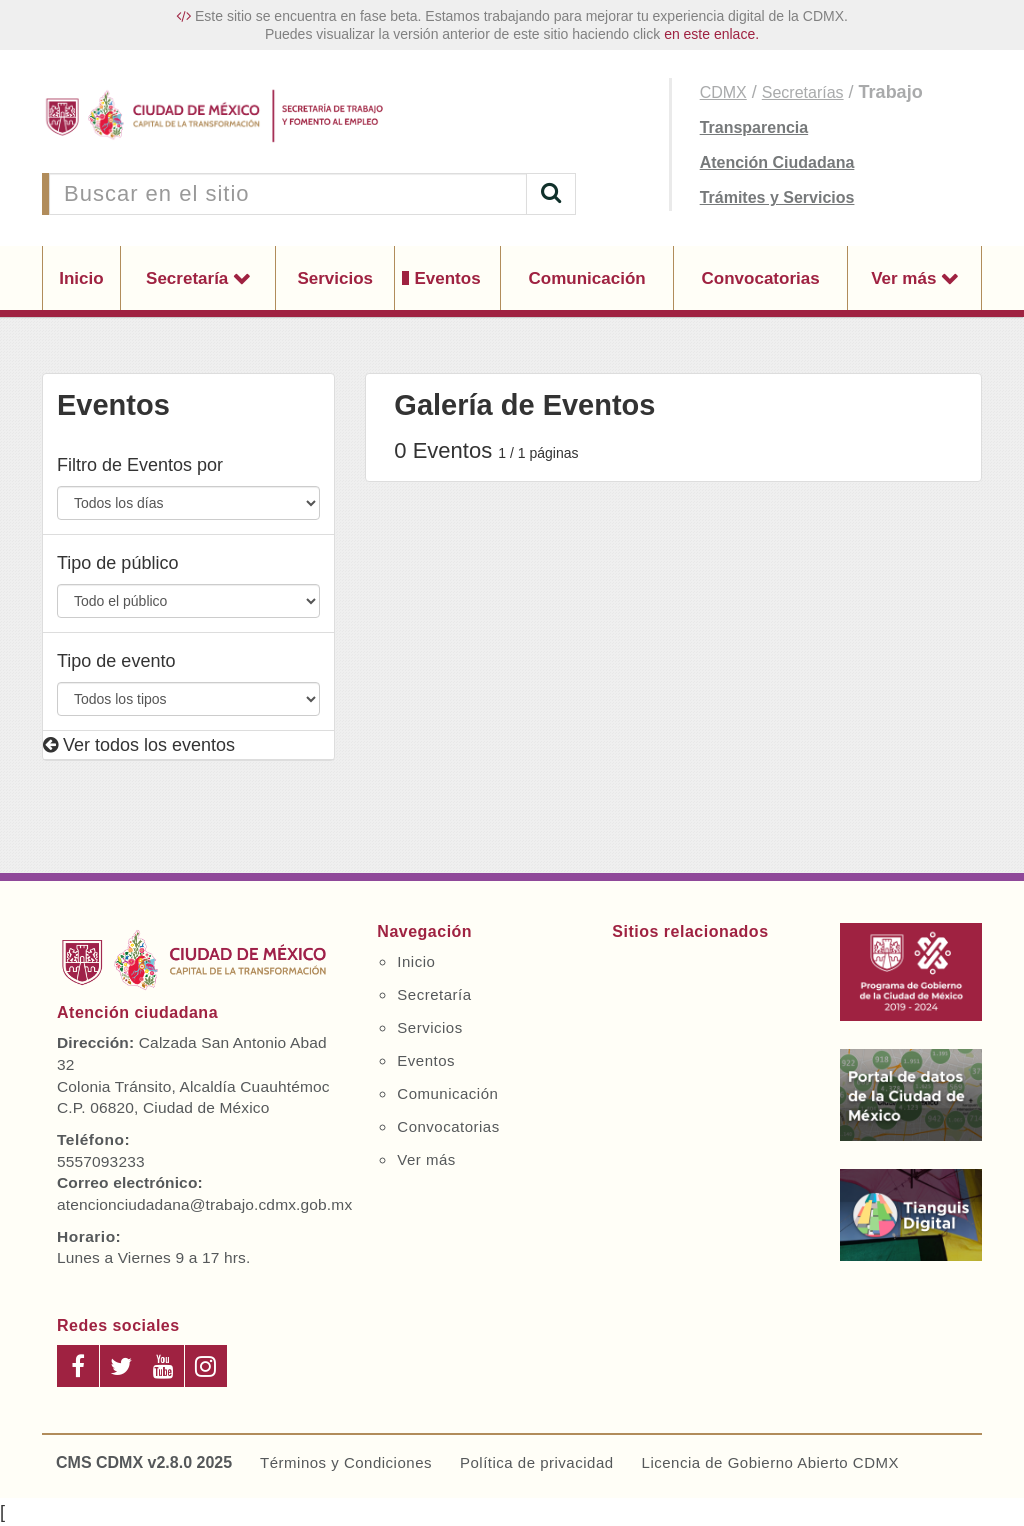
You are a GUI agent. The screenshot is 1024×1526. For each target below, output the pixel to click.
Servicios (335, 278)
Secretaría (189, 278)
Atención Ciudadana (777, 162)
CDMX (723, 92)
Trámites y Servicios (777, 197)
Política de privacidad (537, 1462)
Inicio (81, 278)
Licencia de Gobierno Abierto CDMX (770, 1462)
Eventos (447, 278)
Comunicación (587, 278)
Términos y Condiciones (346, 1462)
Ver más (906, 278)
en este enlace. (711, 34)
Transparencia (754, 127)
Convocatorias (761, 278)
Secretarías (803, 92)
